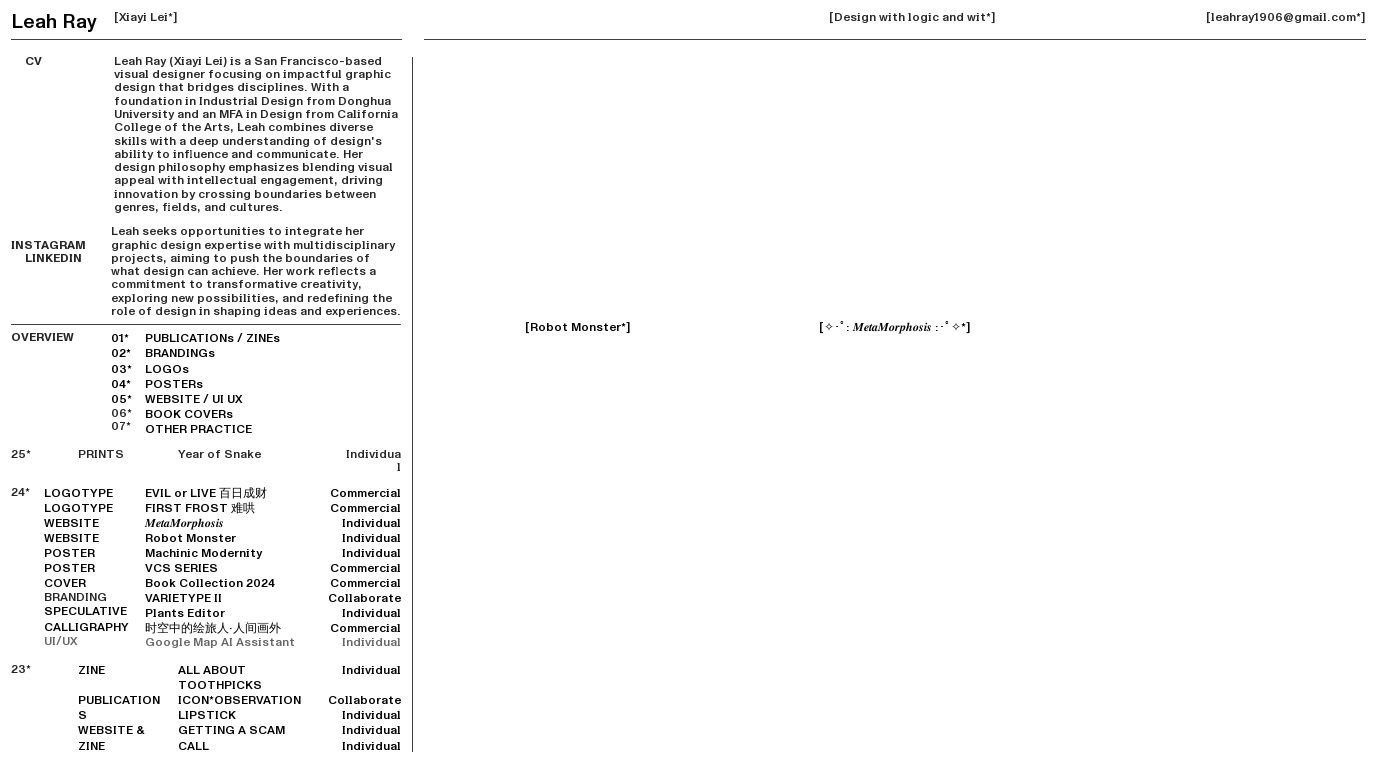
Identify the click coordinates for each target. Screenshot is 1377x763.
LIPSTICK (207, 715)
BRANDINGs (180, 353)
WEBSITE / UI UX (193, 399)
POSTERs (174, 384)
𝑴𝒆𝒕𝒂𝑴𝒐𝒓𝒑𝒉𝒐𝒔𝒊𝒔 (184, 523)
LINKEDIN (47, 258)
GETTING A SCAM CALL (231, 738)
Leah (34, 21)
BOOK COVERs (189, 414)
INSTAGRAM (48, 239)
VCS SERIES (181, 568)
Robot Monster (190, 538)
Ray (80, 21)
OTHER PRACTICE (198, 429)
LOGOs (167, 369)
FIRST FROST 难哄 (200, 508)
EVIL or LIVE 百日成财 (206, 493)
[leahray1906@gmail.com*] (1286, 17)
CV (27, 61)
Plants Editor (185, 613)
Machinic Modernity (203, 553)
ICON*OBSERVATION (239, 700)
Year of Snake (219, 454)
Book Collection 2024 (210, 583)
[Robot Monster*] (578, 327)
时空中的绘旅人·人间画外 (213, 628)
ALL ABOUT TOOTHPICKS (220, 678)
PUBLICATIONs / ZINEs (212, 338)
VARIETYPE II (183, 598)
